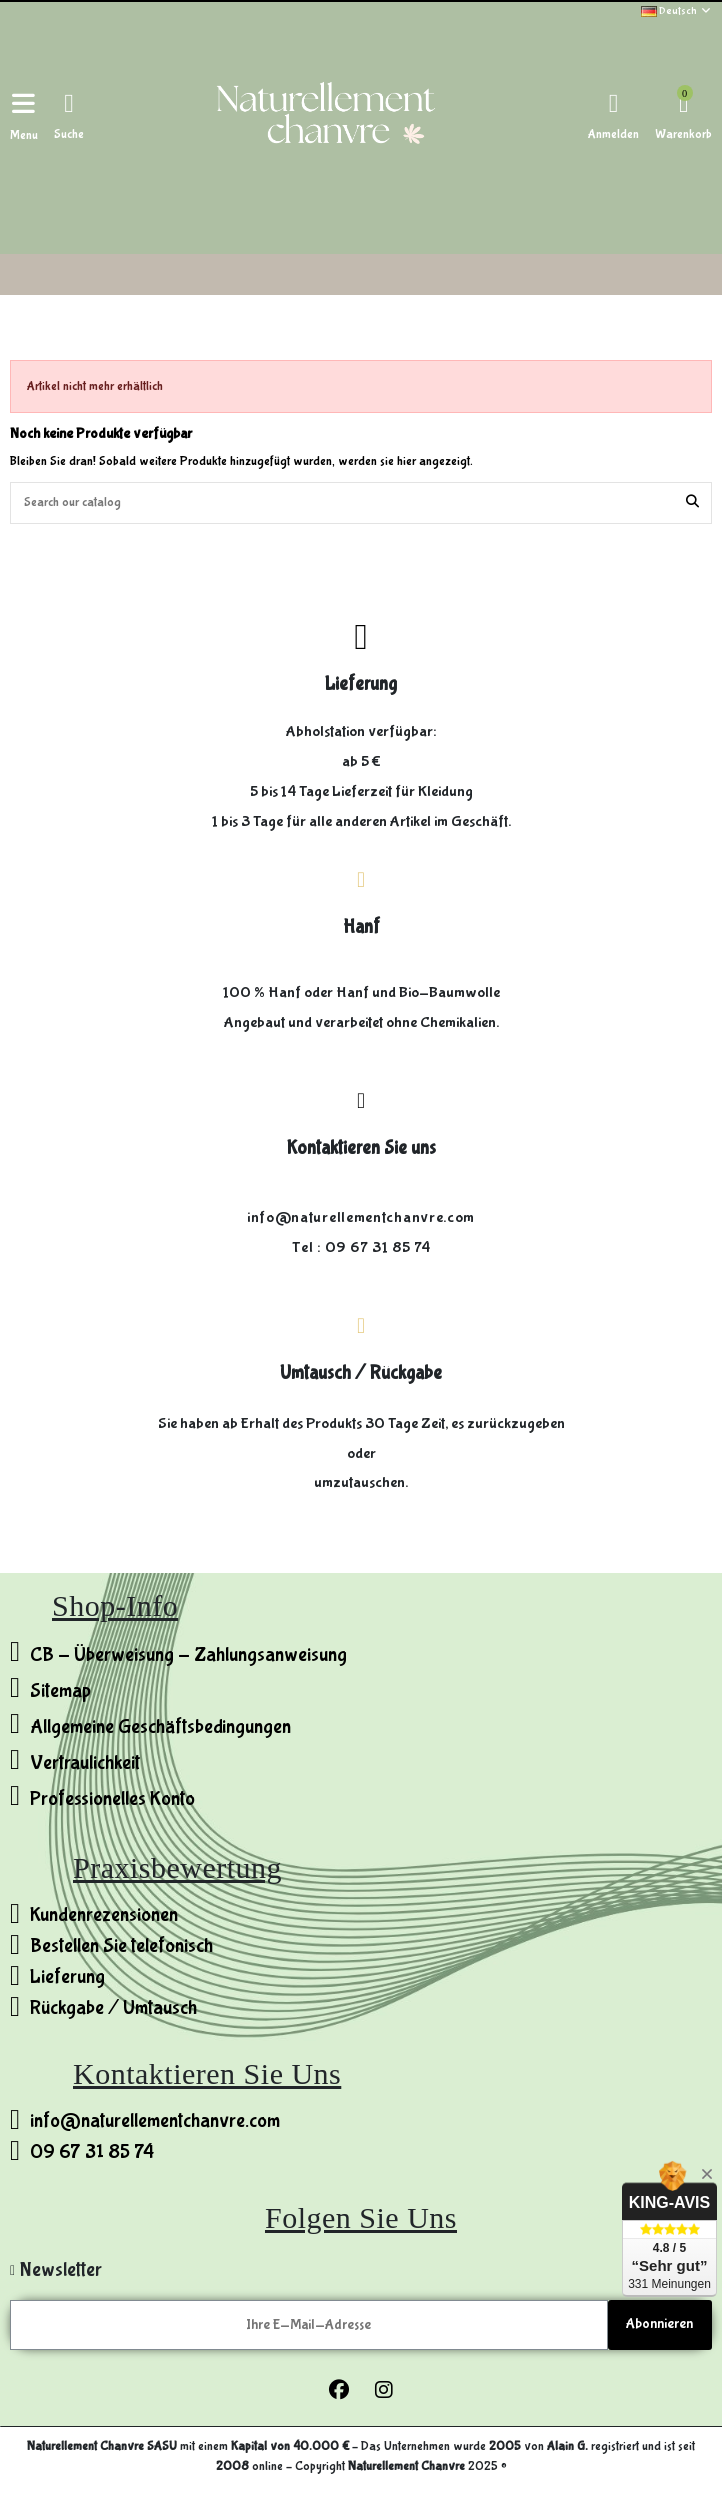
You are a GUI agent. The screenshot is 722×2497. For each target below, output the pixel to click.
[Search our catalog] (692, 503)
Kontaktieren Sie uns (361, 1148)
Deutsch (676, 11)
